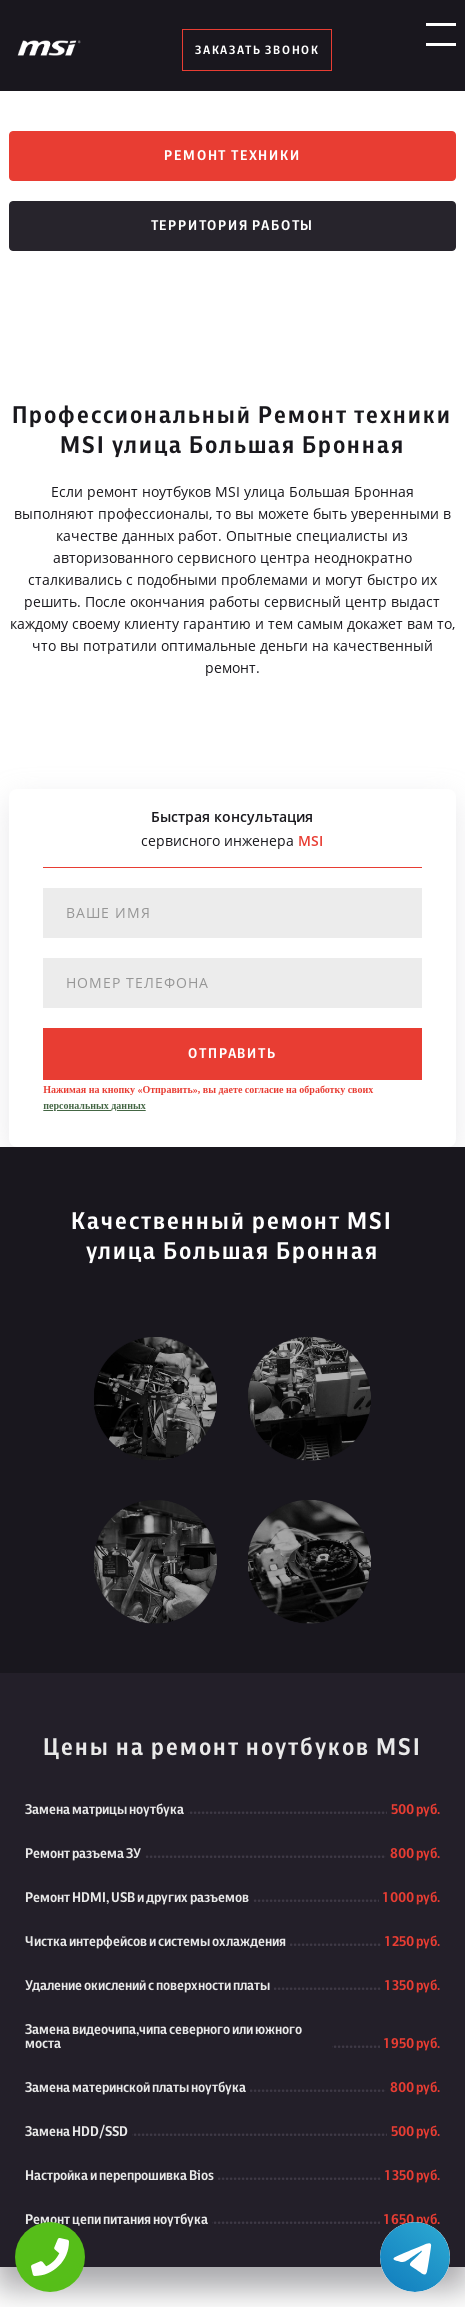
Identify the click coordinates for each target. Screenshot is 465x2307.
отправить (232, 1054)
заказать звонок (257, 50)
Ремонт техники (232, 156)
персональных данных (94, 1105)
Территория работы (233, 226)
